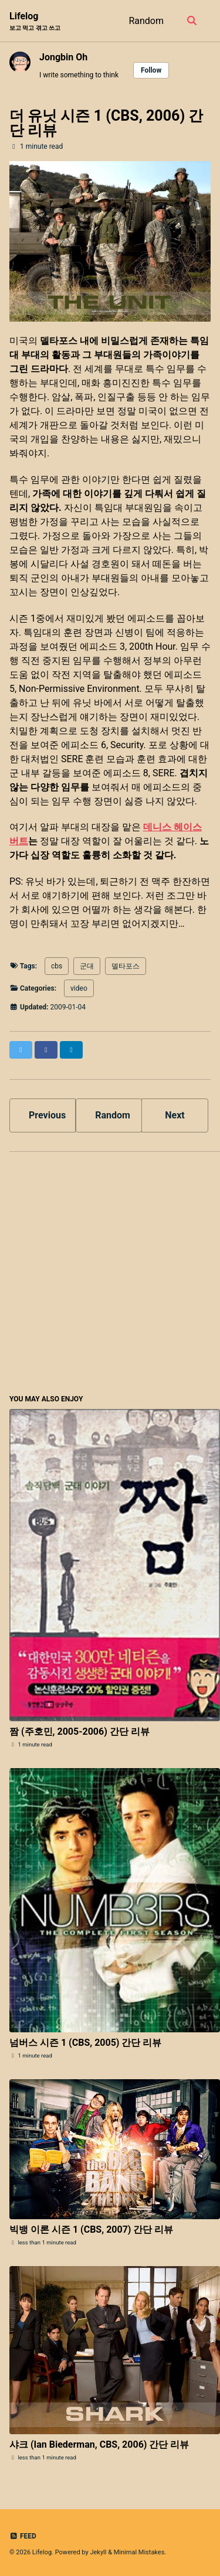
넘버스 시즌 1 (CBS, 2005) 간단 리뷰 (85, 2042)
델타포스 (125, 966)
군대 (87, 966)
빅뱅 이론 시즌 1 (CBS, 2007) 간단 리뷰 (91, 2229)
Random (146, 20)
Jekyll (98, 2552)
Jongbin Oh (63, 57)
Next (174, 1115)
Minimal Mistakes (139, 2552)
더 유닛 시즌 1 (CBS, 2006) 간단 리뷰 (106, 123)
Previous (47, 1115)
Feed (22, 2536)
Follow (151, 70)
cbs (56, 966)
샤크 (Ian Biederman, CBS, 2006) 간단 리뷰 (99, 2444)
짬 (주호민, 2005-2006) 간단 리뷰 (79, 1731)
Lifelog (34, 21)
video (78, 988)
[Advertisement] (110, 1271)
